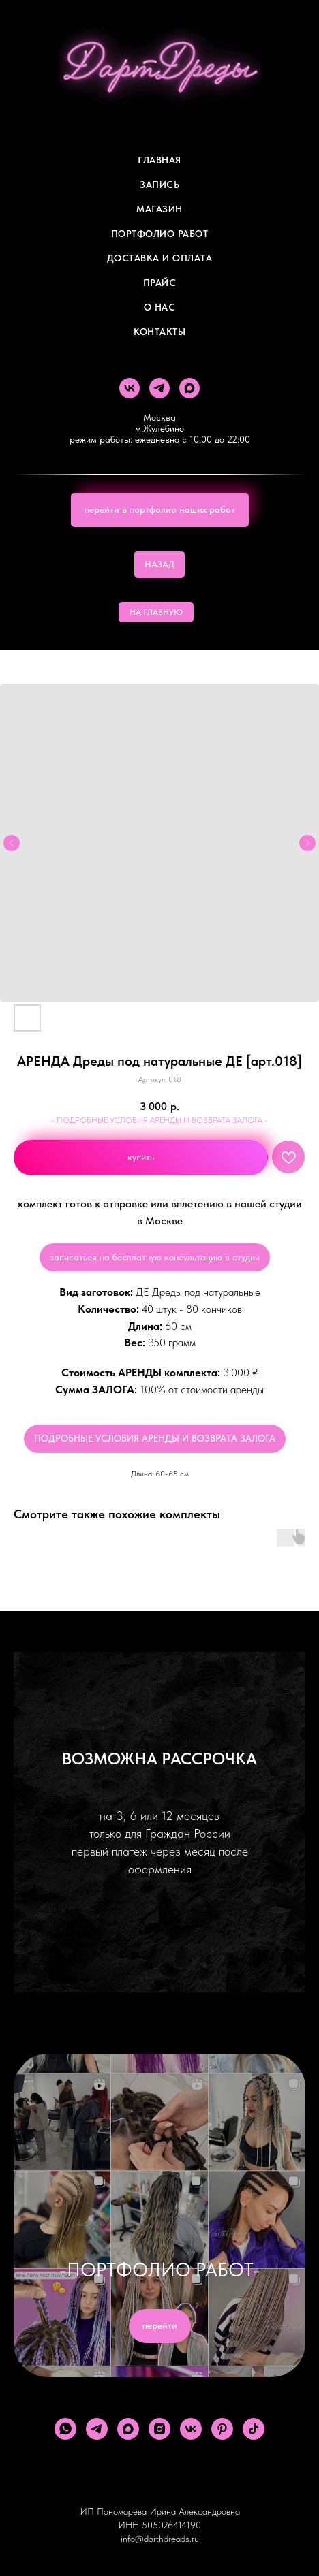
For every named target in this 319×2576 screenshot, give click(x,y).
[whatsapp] (65, 2429)
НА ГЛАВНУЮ (156, 612)
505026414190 (171, 2524)
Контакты (159, 331)
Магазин (159, 209)
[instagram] (159, 2429)
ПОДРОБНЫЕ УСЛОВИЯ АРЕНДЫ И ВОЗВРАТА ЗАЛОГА (154, 1438)
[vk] (129, 388)
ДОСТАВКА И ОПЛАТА (160, 258)
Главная (159, 160)
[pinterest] (222, 2429)
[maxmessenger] (189, 388)
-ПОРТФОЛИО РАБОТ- (159, 2269)
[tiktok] (253, 2429)
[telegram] (159, 388)
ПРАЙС (160, 282)
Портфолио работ (160, 233)
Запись (159, 184)
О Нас (160, 307)
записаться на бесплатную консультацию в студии (155, 1257)
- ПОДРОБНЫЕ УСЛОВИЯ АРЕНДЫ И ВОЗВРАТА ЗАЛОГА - (159, 1120)
